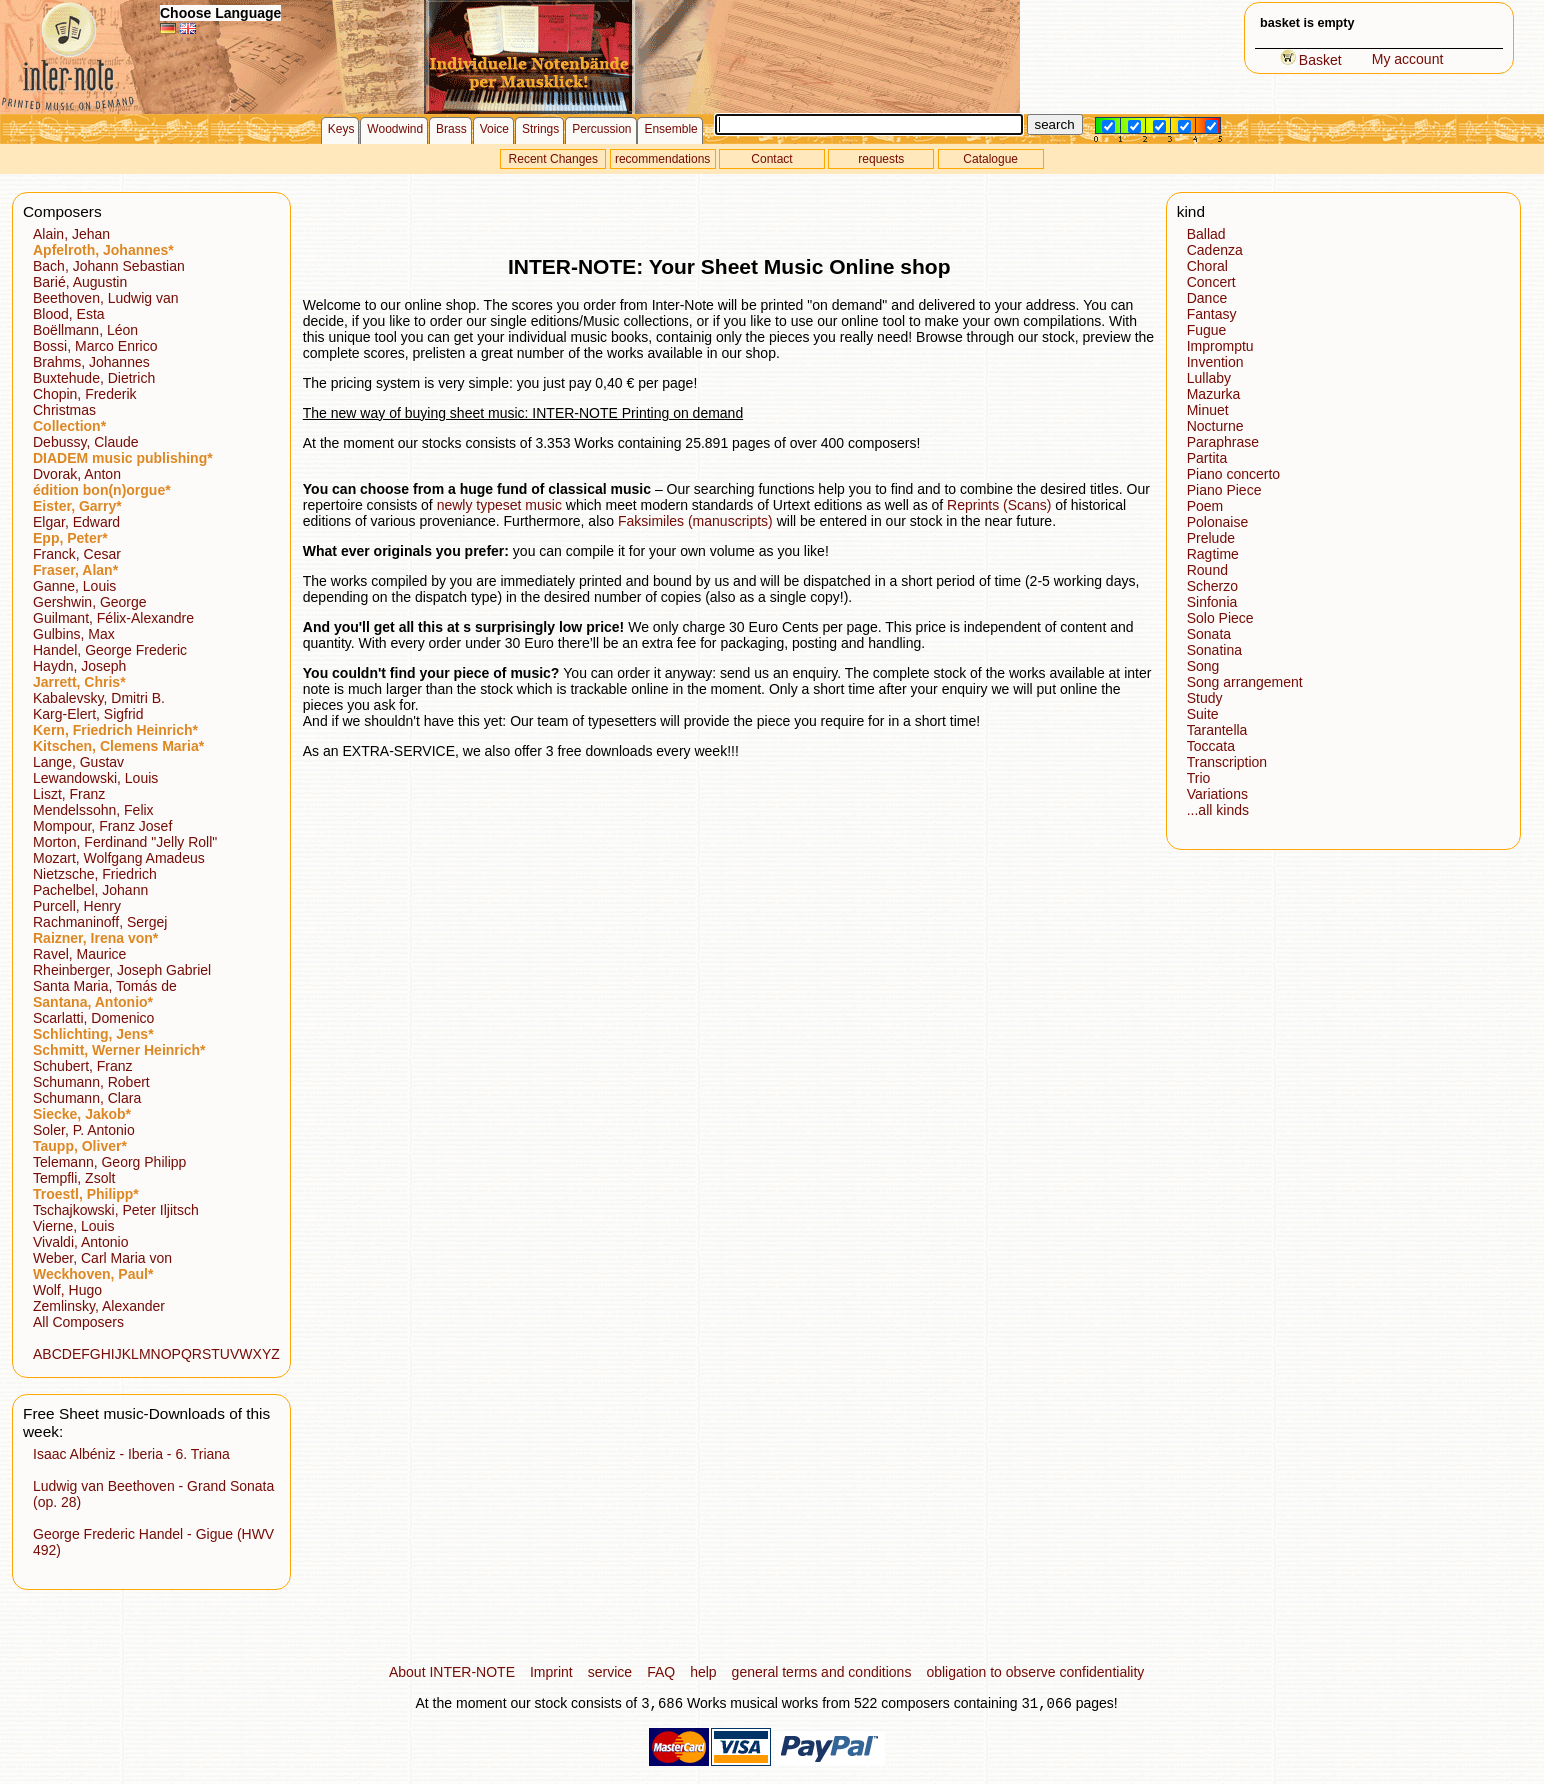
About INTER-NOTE (452, 1672)
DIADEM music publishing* (123, 458)
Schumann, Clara (87, 1098)
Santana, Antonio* (93, 1002)
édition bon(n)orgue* (102, 490)
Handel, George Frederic (110, 650)
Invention (1215, 362)
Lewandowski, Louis (95, 778)
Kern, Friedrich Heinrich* (115, 730)
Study (1205, 698)
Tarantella (1217, 730)
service (610, 1672)
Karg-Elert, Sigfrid (88, 714)
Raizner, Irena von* (95, 938)
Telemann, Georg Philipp (109, 1162)
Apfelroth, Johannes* (103, 250)
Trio (1199, 778)
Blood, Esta (69, 314)
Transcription (1227, 762)
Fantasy (1212, 314)
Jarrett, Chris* (79, 682)
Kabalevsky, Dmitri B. (99, 698)
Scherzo (1212, 586)
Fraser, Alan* (75, 570)
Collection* (69, 426)
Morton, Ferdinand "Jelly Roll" (125, 842)
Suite (1203, 714)
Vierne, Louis (73, 1226)
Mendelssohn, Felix (93, 810)
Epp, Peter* (70, 538)
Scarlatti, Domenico (93, 1018)
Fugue (1207, 330)
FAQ (661, 1672)
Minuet (1208, 410)
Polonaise (1218, 522)
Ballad (1206, 234)
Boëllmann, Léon (85, 330)
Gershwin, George (90, 602)
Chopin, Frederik (85, 394)
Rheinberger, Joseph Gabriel (122, 970)
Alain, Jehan (71, 234)
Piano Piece (1224, 490)
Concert (1211, 282)
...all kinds (1218, 810)
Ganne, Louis (74, 586)
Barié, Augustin (80, 282)
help (703, 1672)
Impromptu (1220, 346)
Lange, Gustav (78, 762)
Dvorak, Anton (77, 474)
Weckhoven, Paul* (93, 1274)
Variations (1217, 794)
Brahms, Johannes (91, 362)
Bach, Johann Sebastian (109, 266)
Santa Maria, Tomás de (105, 986)
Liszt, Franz (69, 794)
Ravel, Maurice (79, 954)
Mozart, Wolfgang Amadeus (119, 858)
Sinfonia (1212, 602)
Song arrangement (1245, 682)
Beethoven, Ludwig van (106, 298)
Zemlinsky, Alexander (99, 1306)
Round (1207, 570)
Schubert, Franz (83, 1066)
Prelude (1211, 538)
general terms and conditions (822, 1672)
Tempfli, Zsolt (74, 1178)
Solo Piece (1220, 618)
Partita (1207, 458)
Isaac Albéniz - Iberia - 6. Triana (131, 1454)
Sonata (1209, 634)
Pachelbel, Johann (90, 890)
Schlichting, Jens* (93, 1034)
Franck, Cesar (77, 554)
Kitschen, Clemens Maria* (118, 746)
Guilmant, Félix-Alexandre (113, 618)
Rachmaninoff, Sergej (100, 922)
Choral (1207, 266)
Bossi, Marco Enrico (95, 346)
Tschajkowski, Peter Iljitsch (116, 1210)
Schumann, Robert (91, 1082)
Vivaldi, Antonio (80, 1242)
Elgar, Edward (76, 522)
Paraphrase (1223, 442)
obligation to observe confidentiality (1035, 1672)
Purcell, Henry (77, 906)
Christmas (64, 410)
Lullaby (1209, 378)
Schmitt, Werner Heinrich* (119, 1050)
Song (1203, 666)
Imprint (551, 1672)
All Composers (78, 1322)
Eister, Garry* (77, 506)
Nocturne (1215, 426)
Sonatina (1214, 650)
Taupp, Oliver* (80, 1146)
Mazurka (1214, 394)
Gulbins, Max (74, 634)
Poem (1205, 506)
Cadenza (1215, 250)
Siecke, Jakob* (82, 1114)
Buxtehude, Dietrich (94, 378)
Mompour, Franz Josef (102, 826)
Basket (1311, 60)
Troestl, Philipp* (86, 1194)
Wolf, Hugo (67, 1290)
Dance (1207, 298)
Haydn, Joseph (79, 666)
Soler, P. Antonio (84, 1130)
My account (1408, 59)
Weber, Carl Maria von (102, 1258)
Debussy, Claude (86, 442)
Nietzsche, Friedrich (95, 874)
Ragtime (1213, 554)
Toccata (1211, 746)
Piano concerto (1233, 474)
